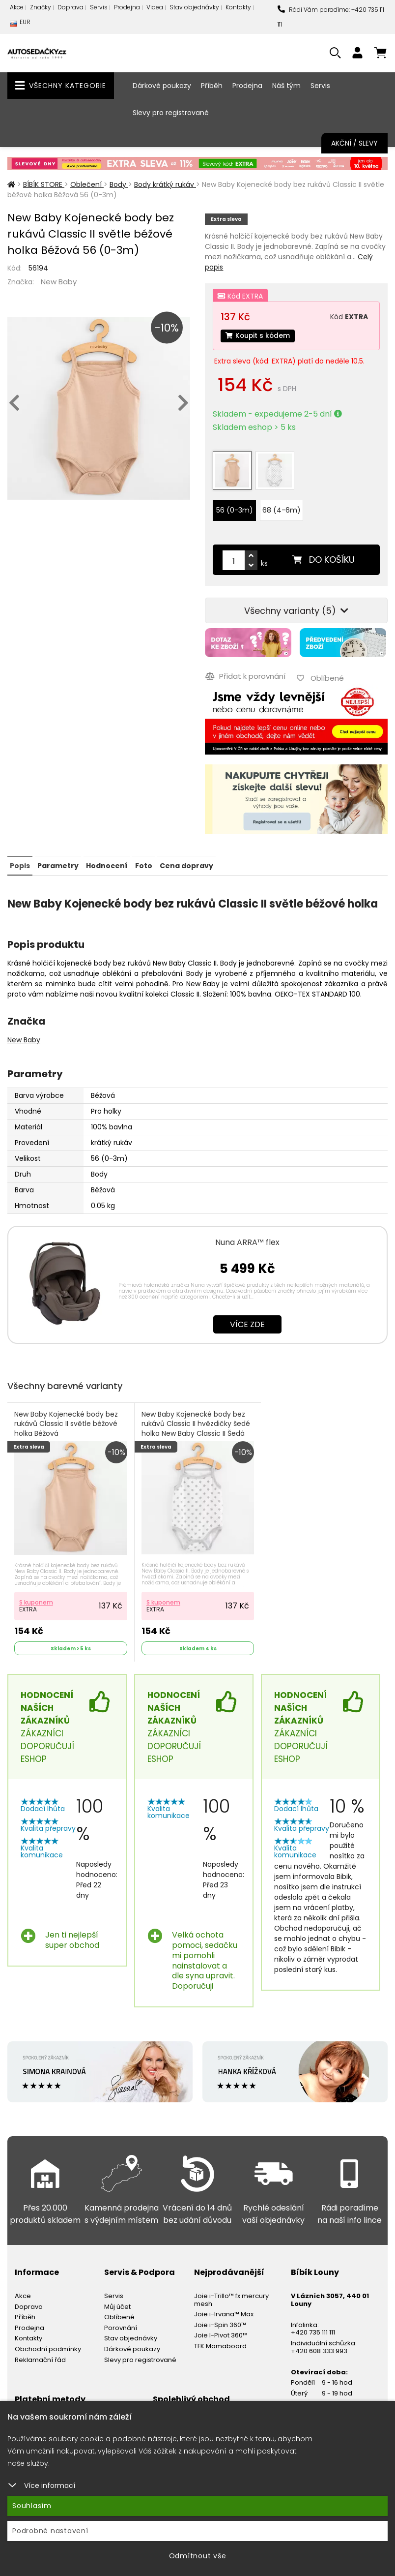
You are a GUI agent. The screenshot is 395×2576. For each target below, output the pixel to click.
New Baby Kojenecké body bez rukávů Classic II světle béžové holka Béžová (66, 1423)
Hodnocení (106, 865)
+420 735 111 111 (313, 2331)
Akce (17, 7)
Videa (154, 7)
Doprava (70, 7)
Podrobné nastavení (50, 2531)
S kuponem (36, 1601)
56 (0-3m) (234, 510)
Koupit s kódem (258, 336)
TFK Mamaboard (220, 2345)
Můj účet (117, 2305)
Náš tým (286, 86)
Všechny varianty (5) (296, 611)
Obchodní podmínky (48, 2348)
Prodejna (127, 7)
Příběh (212, 86)
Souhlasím (32, 2506)
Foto (143, 865)
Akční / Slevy (354, 143)
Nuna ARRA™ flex (247, 1241)
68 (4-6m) (281, 510)
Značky (40, 7)
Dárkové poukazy (162, 86)
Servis (99, 7)
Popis (20, 865)
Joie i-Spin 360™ (220, 2324)
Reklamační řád (40, 2359)
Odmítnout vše (197, 2556)
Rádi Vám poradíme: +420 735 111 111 (331, 17)
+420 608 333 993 (319, 2350)
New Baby (59, 281)
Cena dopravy (186, 865)
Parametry (58, 865)
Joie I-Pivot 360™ (221, 2334)
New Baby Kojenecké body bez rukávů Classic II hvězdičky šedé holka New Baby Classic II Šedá (195, 1423)
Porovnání (120, 2327)
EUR (20, 24)
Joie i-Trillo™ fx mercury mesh (231, 2299)
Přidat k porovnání (245, 676)
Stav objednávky (194, 7)
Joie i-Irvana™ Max (224, 2313)
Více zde (247, 1324)
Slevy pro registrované (171, 113)
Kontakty (238, 7)
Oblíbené (119, 2316)
